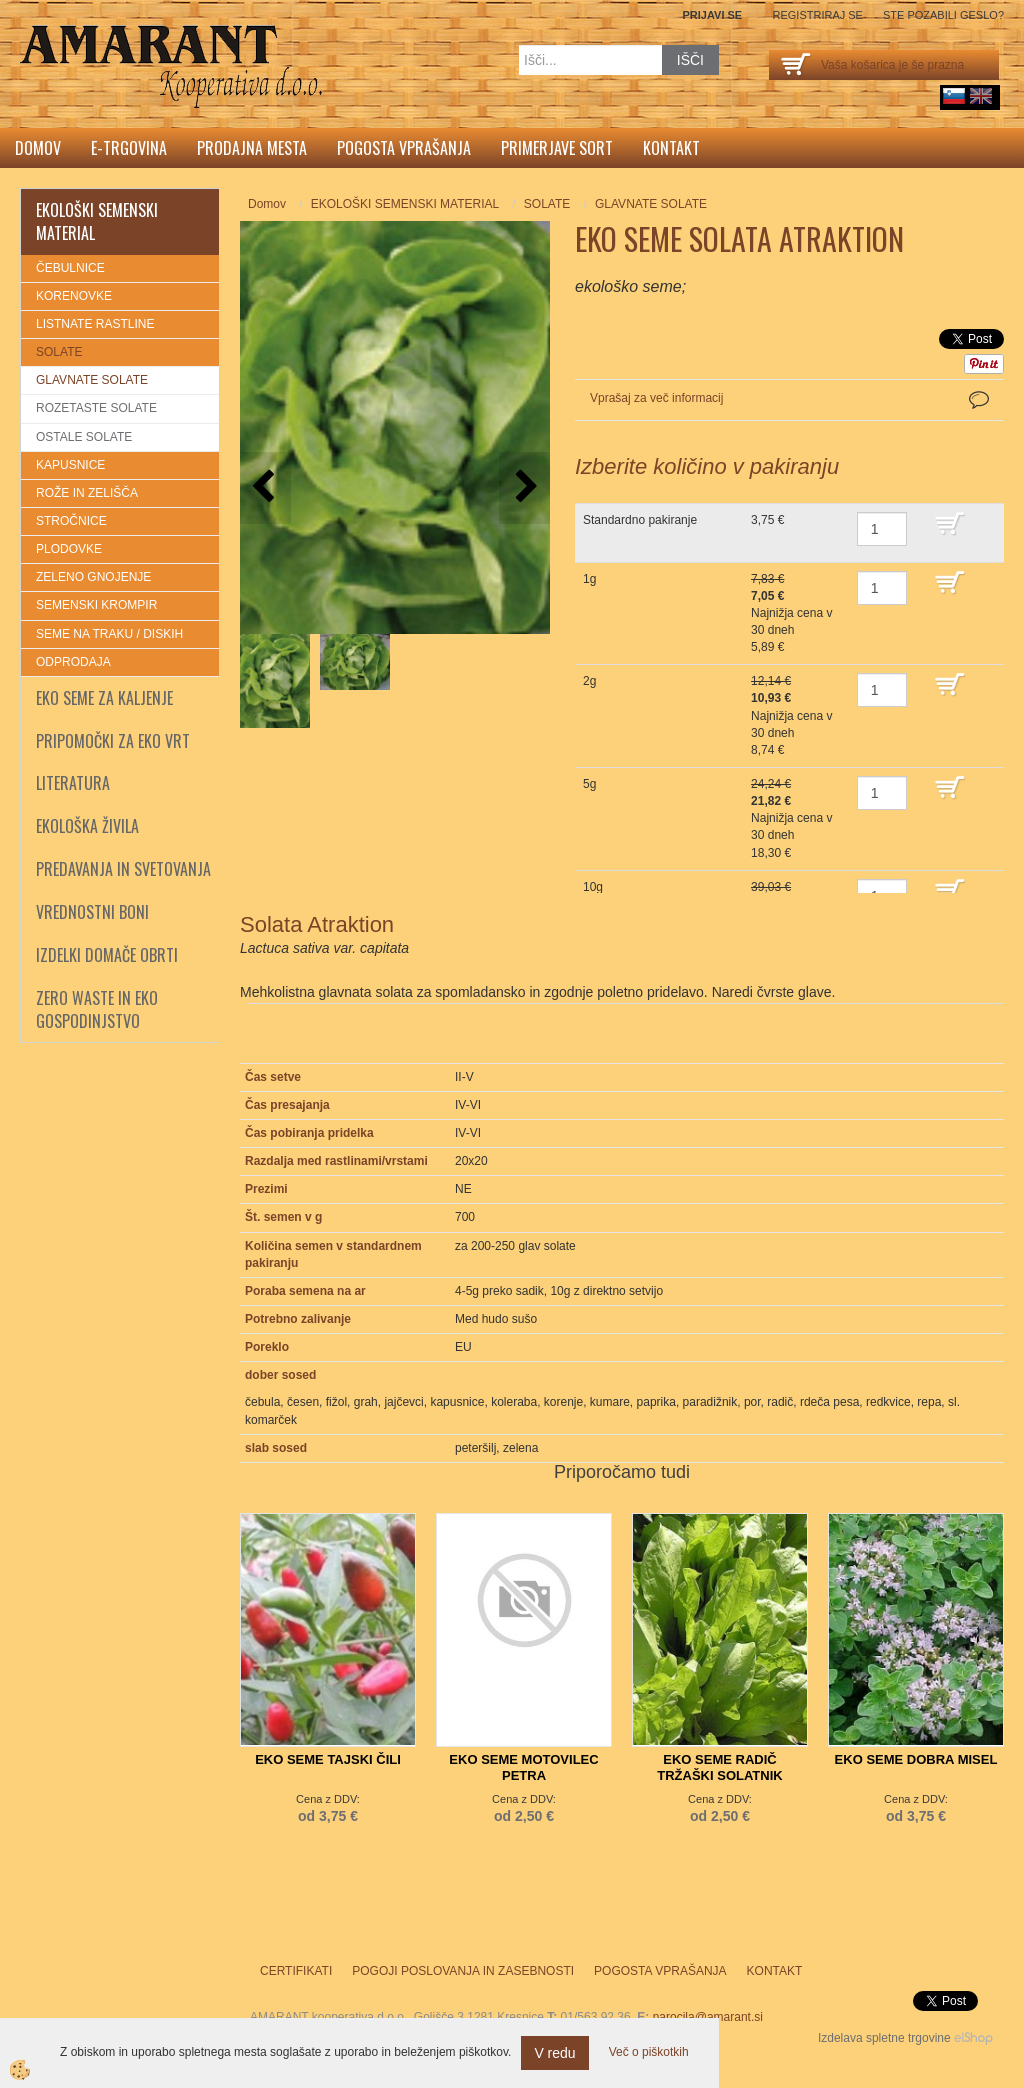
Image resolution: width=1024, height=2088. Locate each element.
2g (589, 681)
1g (589, 579)
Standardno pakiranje (640, 520)
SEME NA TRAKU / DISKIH (109, 634)
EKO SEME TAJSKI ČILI (328, 1759)
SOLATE (59, 352)
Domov (38, 148)
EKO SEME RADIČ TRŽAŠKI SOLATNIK (719, 1767)
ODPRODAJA (73, 662)
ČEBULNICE (70, 268)
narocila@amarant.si (708, 2017)
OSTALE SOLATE (84, 437)
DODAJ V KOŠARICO (964, 533)
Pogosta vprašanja (404, 148)
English (981, 96)
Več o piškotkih (649, 2052)
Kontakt (671, 148)
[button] (524, 487)
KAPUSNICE (70, 465)
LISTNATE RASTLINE (95, 324)
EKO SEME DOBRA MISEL (916, 1759)
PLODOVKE (69, 549)
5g (589, 784)
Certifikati (296, 1971)
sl (954, 96)
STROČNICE (71, 521)
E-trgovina (129, 148)
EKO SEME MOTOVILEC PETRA (523, 1767)
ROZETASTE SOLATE (96, 408)
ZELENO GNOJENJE (93, 577)
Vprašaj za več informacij (656, 398)
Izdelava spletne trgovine (884, 2038)
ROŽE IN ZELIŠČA (87, 493)
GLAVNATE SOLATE (92, 380)
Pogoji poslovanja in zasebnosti (463, 1971)
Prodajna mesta (252, 148)
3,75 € (767, 520)
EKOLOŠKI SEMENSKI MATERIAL (405, 204)
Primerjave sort (557, 148)
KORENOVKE (74, 296)
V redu (554, 2053)
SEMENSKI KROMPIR (96, 605)
